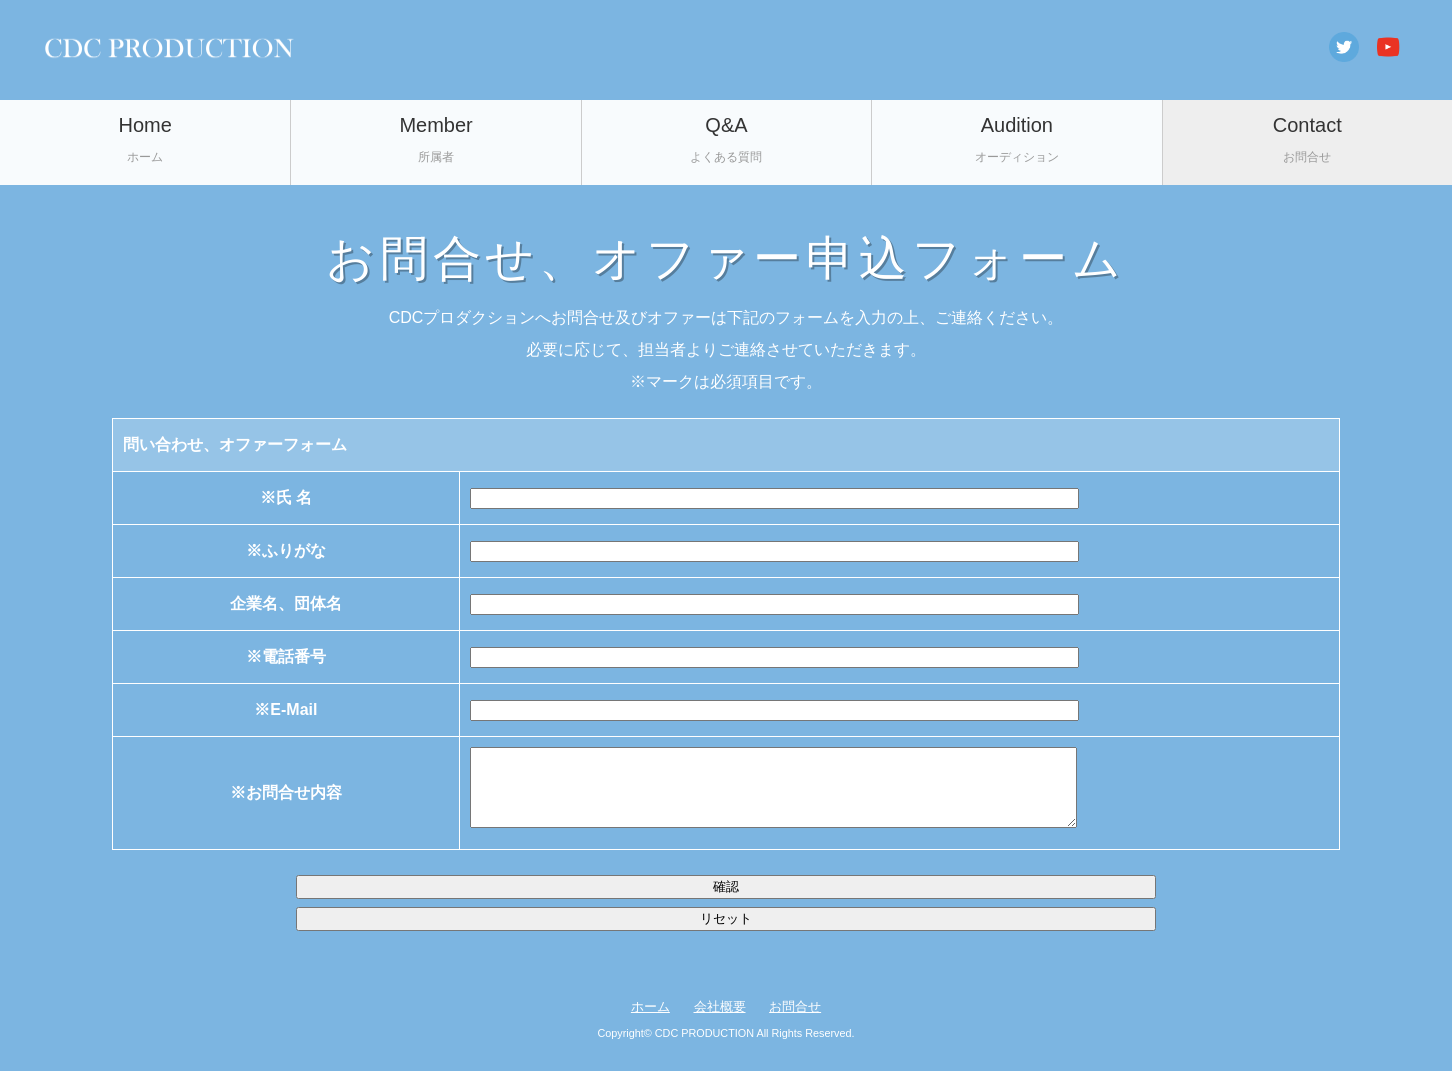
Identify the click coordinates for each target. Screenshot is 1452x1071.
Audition (1016, 141)
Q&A (726, 141)
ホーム (650, 1021)
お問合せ (795, 1021)
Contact (1307, 141)
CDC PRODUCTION (704, 1048)
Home (145, 141)
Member (435, 141)
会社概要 (720, 1021)
